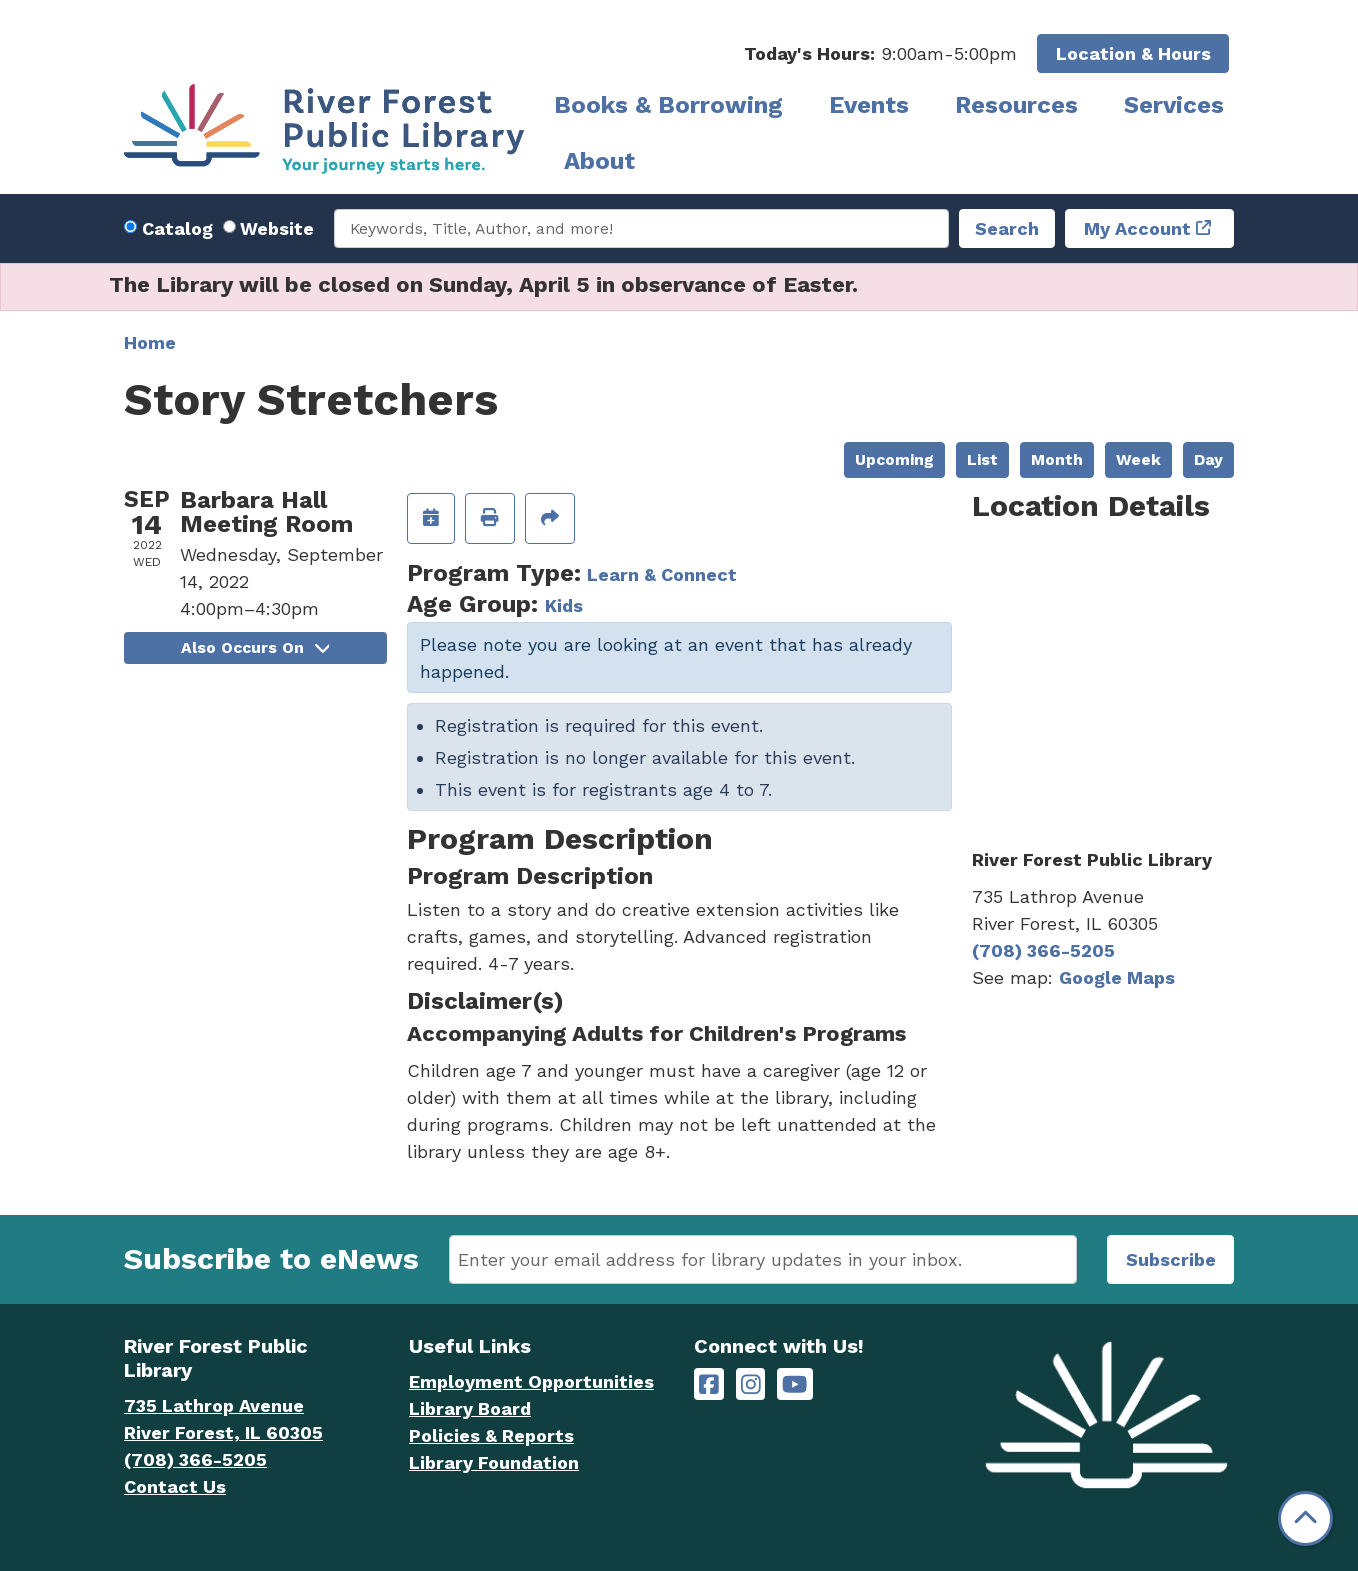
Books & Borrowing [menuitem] (668, 105)
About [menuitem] (599, 161)
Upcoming (894, 459)
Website (277, 228)
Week (1138, 459)
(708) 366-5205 (1043, 950)
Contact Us (175, 1486)
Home (150, 342)
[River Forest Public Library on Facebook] (709, 1384)
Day (1208, 459)
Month (1057, 459)
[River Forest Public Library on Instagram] (751, 1384)
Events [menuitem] (869, 105)
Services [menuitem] (1174, 105)
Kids (564, 605)
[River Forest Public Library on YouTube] (794, 1384)
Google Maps (1117, 977)
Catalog (177, 228)
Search (1007, 228)
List (982, 459)
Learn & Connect (662, 574)
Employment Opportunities (531, 1381)
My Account (1137, 228)
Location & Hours (1133, 53)
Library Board (470, 1408)
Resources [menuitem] (1016, 105)
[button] (880, 53)
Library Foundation (494, 1462)
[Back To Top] (1305, 1518)
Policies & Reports (491, 1435)
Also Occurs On (255, 647)
